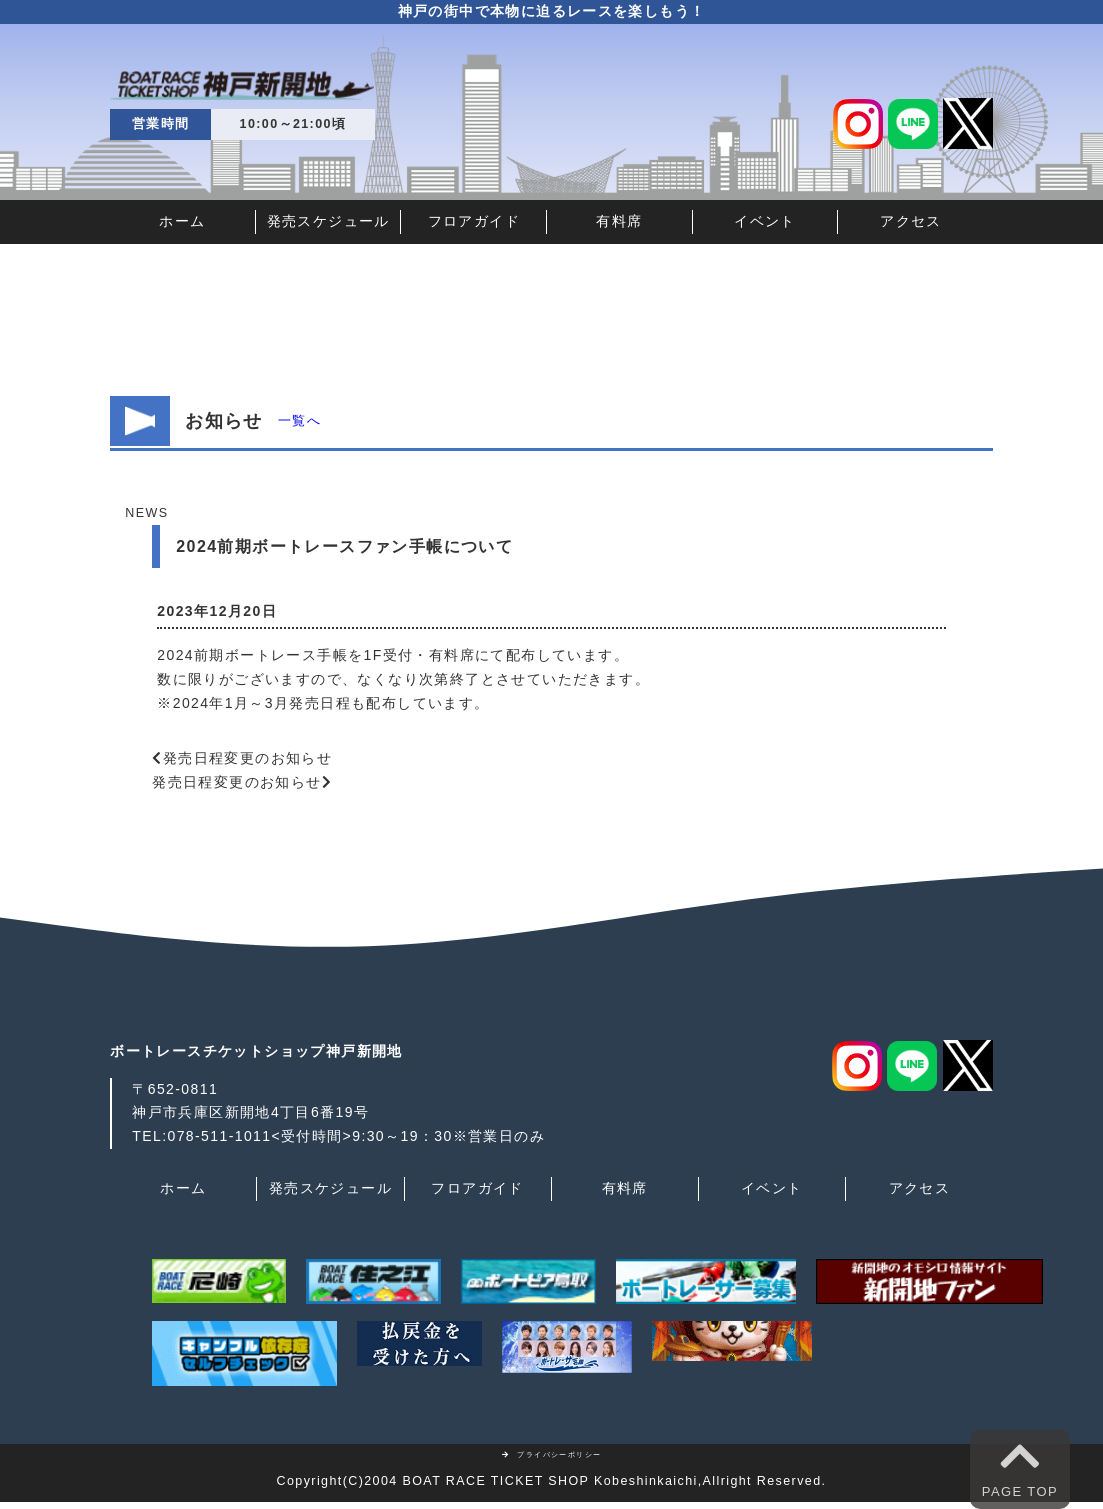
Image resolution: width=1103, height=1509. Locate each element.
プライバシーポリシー (552, 1454)
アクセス (911, 221)
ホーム (182, 221)
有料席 (619, 221)
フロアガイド (474, 221)
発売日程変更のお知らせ (247, 758)
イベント (765, 221)
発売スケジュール (328, 221)
